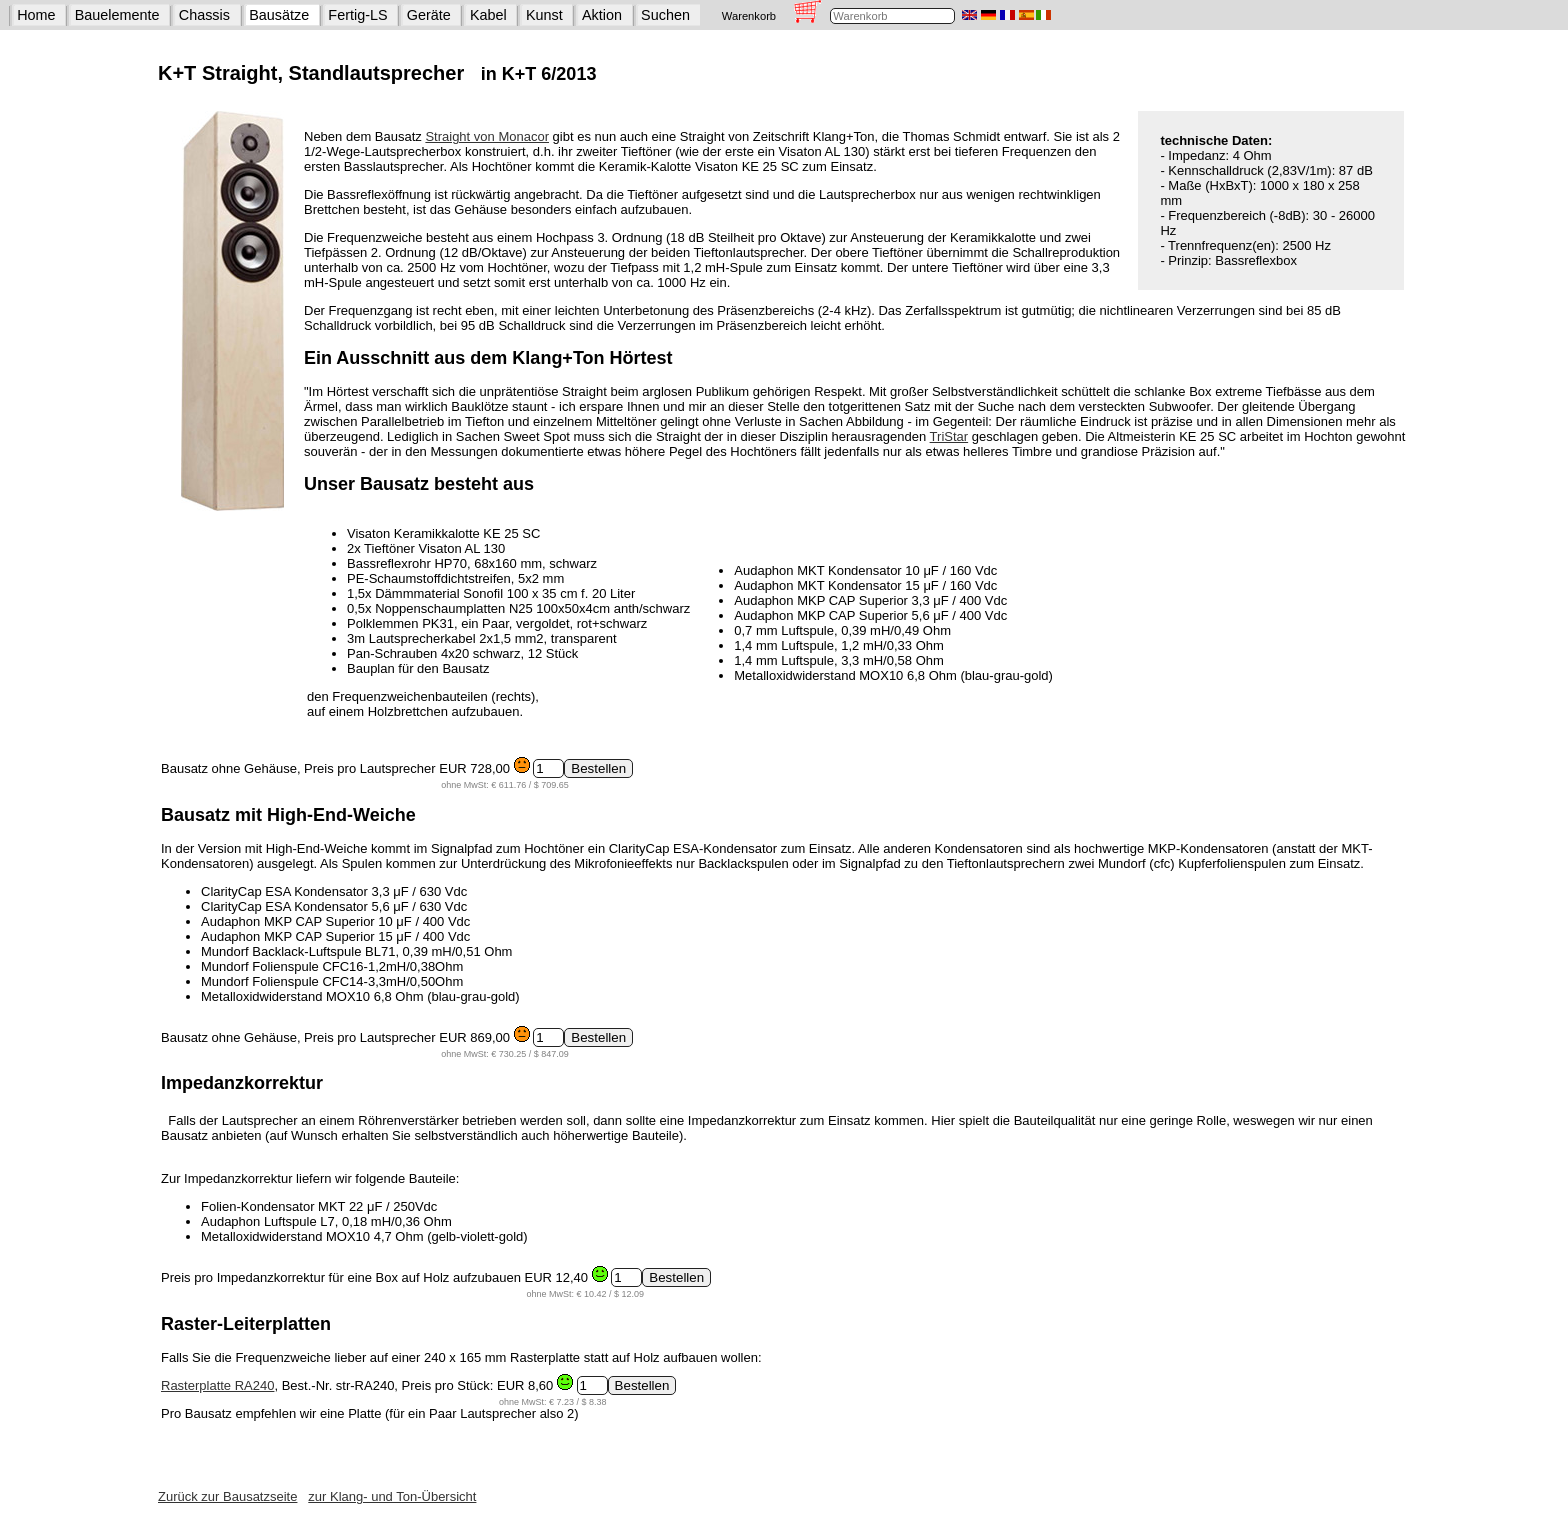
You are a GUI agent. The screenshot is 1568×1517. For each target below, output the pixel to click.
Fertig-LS (357, 15)
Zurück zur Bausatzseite (227, 1496)
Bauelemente (117, 15)
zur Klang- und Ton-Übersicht (392, 1496)
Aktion (602, 15)
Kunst (544, 15)
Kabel (488, 15)
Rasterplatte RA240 (217, 1385)
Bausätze (279, 15)
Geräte (429, 15)
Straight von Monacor (487, 136)
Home (36, 15)
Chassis (204, 15)
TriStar (949, 436)
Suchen (665, 15)
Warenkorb (749, 16)
